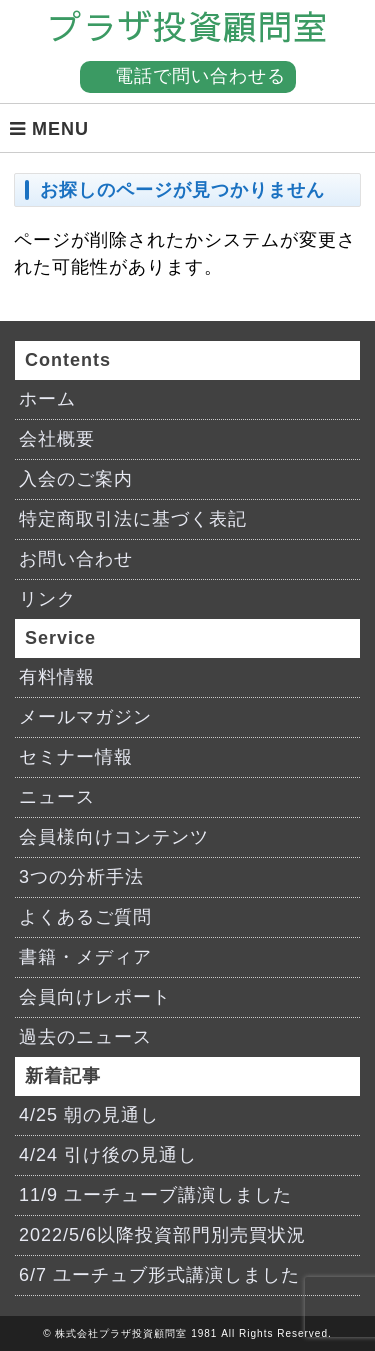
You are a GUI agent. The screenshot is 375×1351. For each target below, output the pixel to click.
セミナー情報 (76, 757)
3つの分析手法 (81, 877)
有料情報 (57, 677)
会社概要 (57, 439)
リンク (47, 599)
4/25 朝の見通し (89, 1115)
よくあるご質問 (85, 917)
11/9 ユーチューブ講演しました (155, 1195)
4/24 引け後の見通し (108, 1155)
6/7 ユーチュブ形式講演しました (159, 1275)
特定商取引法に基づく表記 (133, 519)
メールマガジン (85, 717)
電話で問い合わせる (200, 76)
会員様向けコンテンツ (114, 837)
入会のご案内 (76, 479)
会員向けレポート (95, 997)
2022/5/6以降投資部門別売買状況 (162, 1235)
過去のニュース (85, 1037)
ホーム (47, 399)
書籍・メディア (85, 957)
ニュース (57, 797)
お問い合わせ (76, 559)
